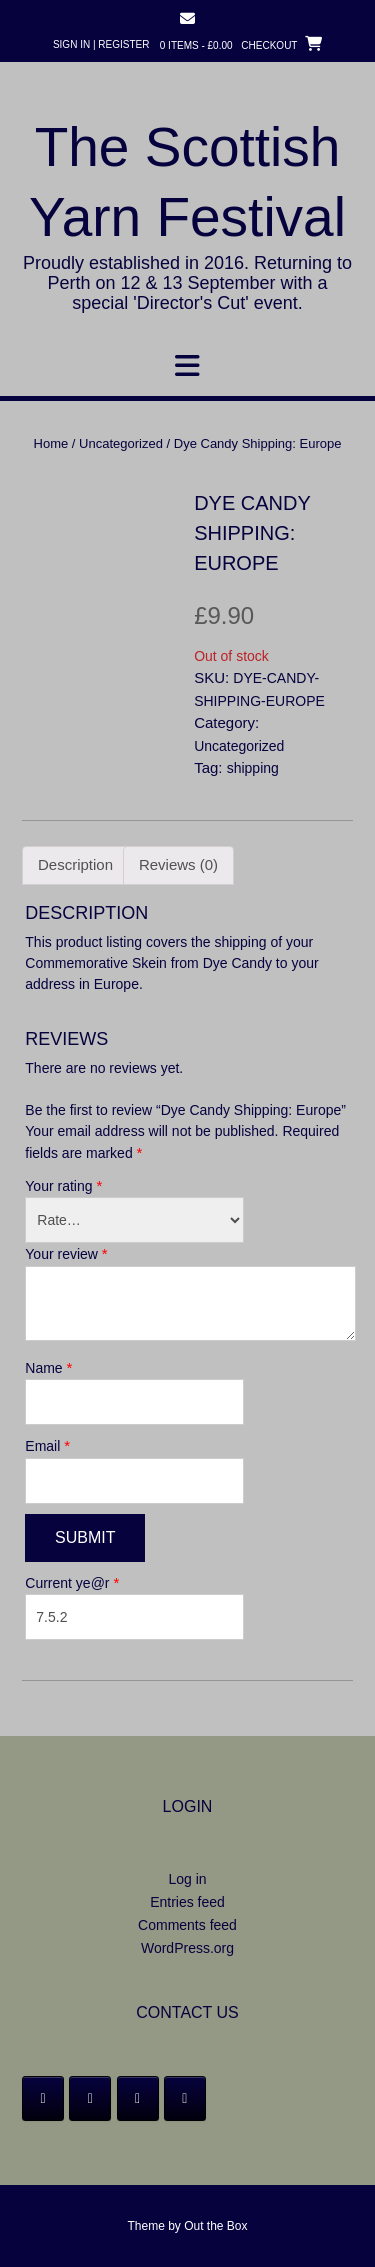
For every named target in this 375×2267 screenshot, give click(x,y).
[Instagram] (138, 2098)
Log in (187, 1879)
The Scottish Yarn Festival (187, 182)
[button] (187, 366)
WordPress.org (187, 1948)
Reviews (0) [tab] (178, 864)
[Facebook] (43, 2098)
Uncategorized (121, 443)
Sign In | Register (101, 44)
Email (47, 1445)
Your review (66, 1253)
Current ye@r (72, 1582)
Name (48, 1367)
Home (51, 443)
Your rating (63, 1185)
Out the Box (215, 2226)
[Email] (185, 2098)
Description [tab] (75, 864)
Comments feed (187, 1925)
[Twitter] (90, 2098)
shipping (253, 768)
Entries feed (187, 1902)
